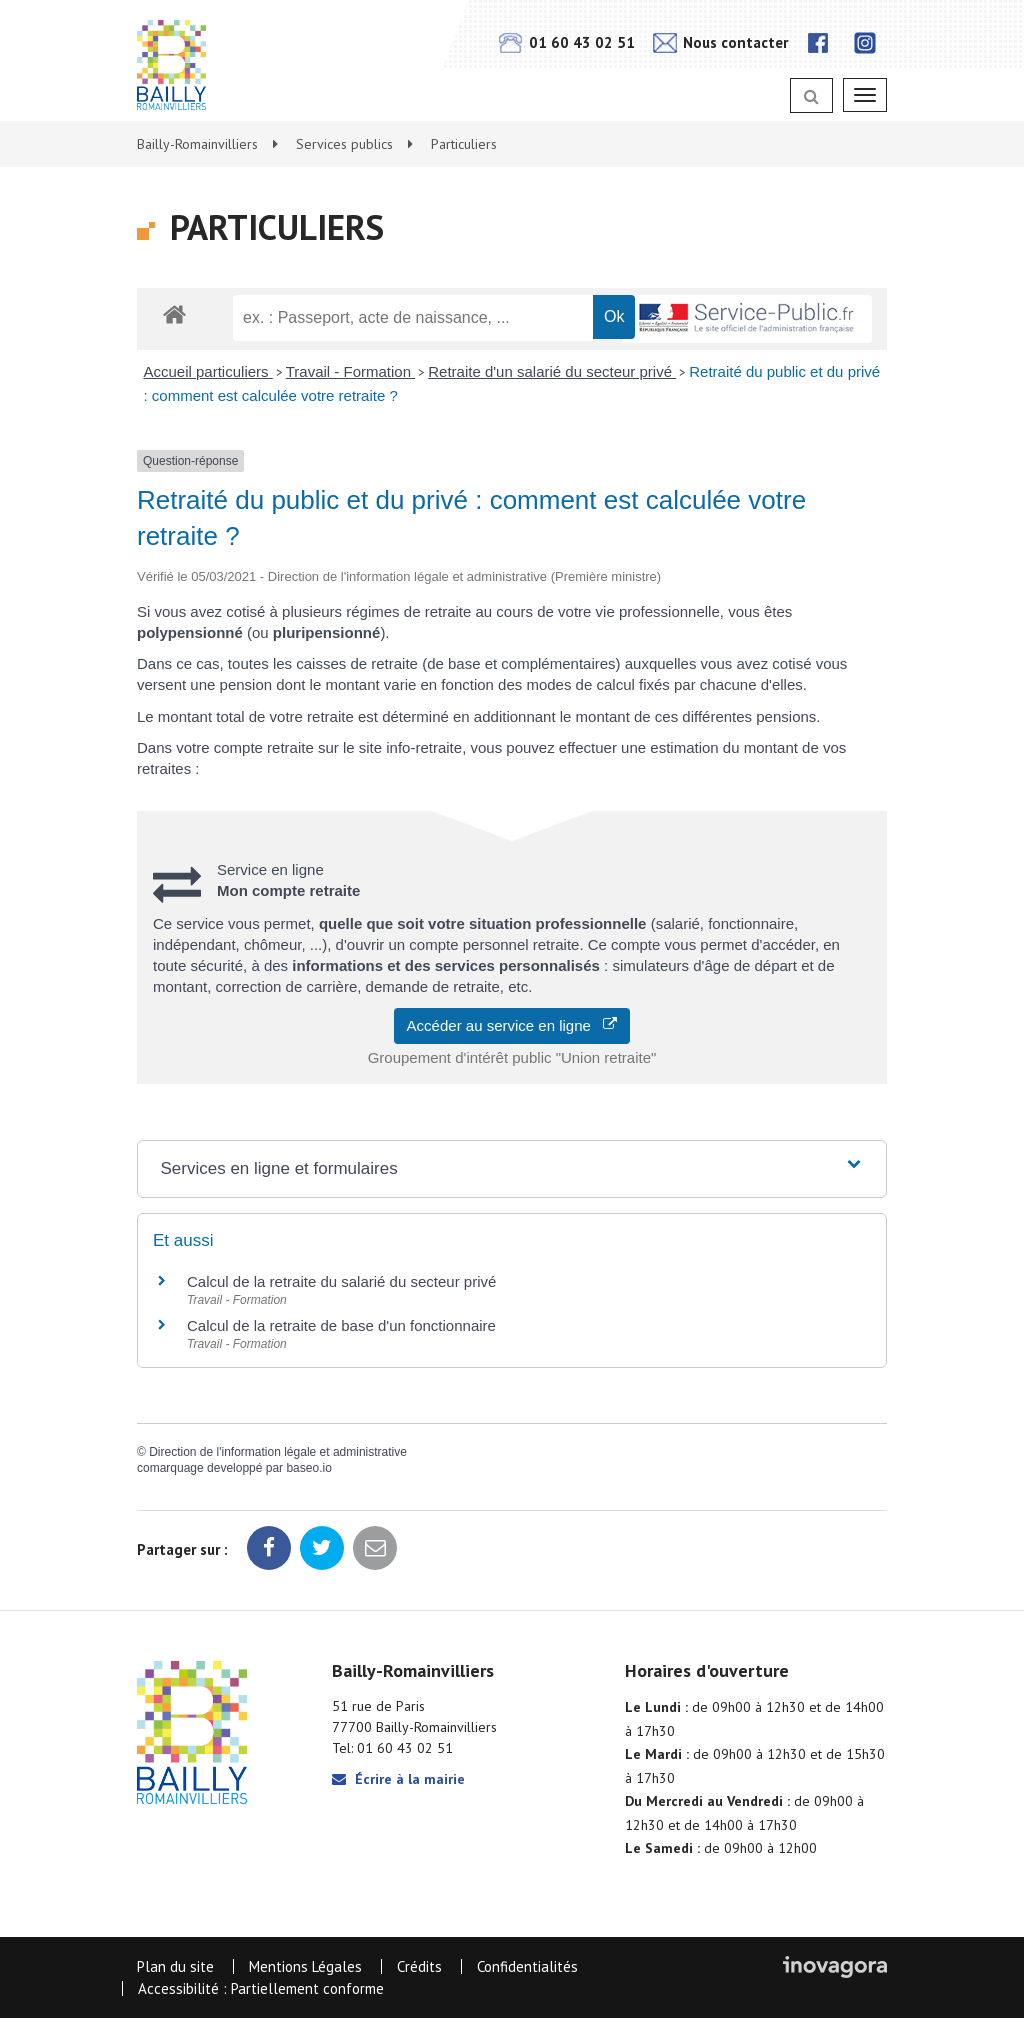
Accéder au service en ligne (512, 1025)
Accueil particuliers (208, 371)
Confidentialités (527, 1966)
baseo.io (308, 1468)
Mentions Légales (305, 1966)
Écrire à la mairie (398, 1779)
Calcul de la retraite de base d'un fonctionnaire (341, 1325)
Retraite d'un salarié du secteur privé (552, 371)
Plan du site (175, 1966)
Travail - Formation (350, 371)
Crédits (419, 1966)
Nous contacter (720, 42)
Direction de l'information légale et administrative (278, 1452)
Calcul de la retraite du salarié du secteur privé (341, 1281)
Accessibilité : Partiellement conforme (261, 1988)
